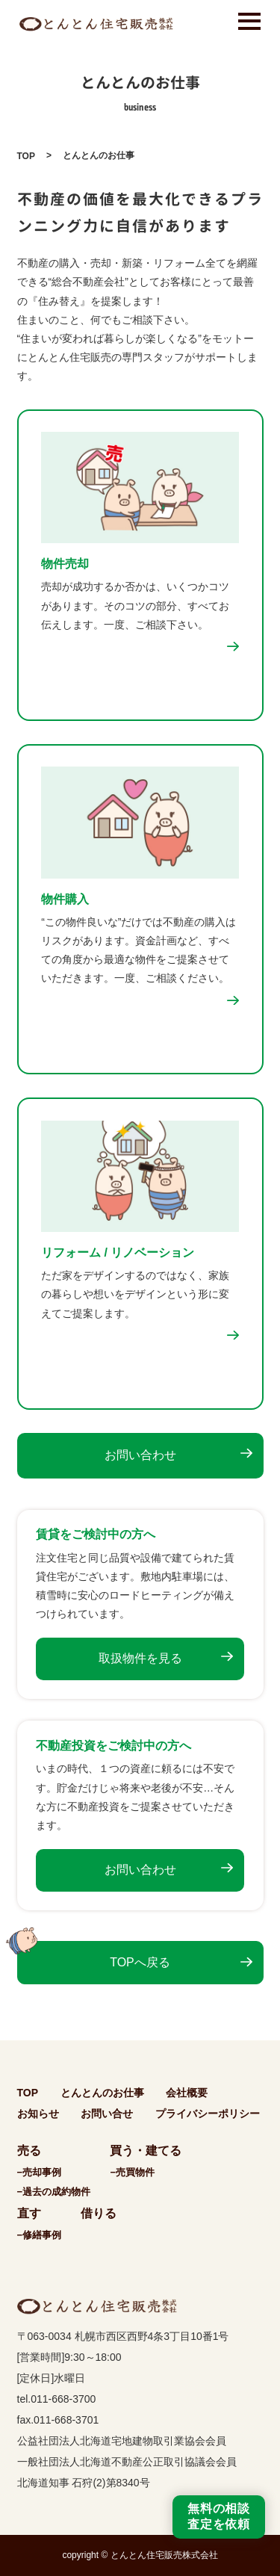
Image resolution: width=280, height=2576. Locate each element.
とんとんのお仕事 (102, 2093)
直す (29, 2213)
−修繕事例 (39, 2235)
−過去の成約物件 (54, 2191)
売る (29, 2150)
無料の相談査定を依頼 (218, 2516)
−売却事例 (39, 2172)
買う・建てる (145, 2150)
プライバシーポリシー (207, 2114)
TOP (26, 156)
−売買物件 (132, 2172)
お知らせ (38, 2114)
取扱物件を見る (140, 1658)
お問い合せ (107, 2114)
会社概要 (187, 2093)
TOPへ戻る (140, 1962)
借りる (98, 2213)
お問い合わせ (140, 1455)
